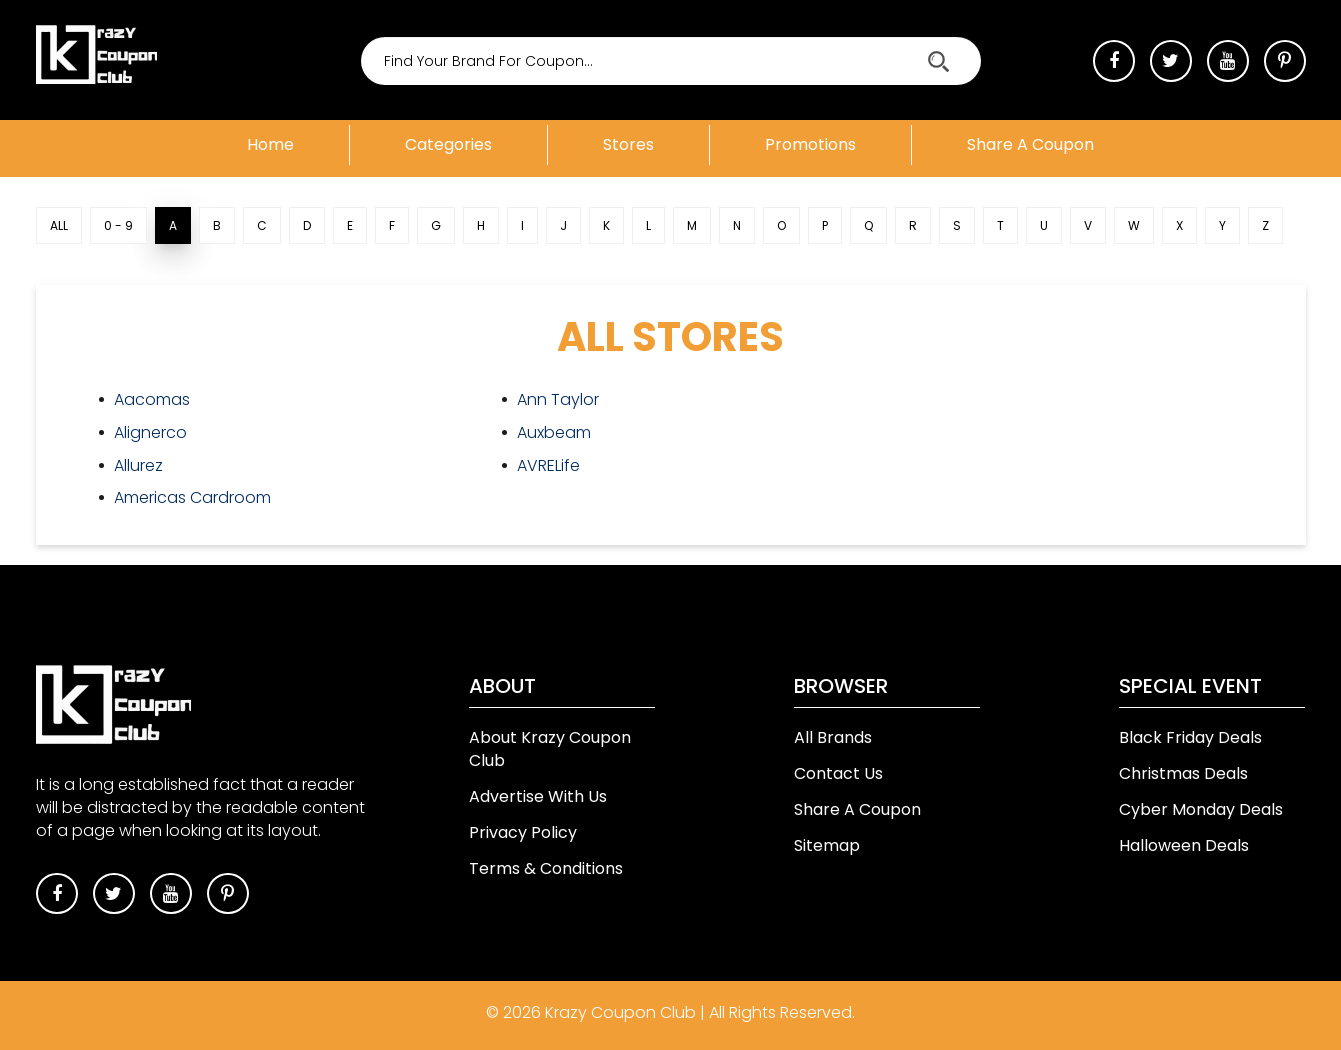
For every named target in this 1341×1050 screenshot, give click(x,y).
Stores (628, 144)
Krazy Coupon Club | (627, 1012)
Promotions (810, 144)
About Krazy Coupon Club (550, 749)
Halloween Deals (1184, 845)
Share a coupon (1030, 144)
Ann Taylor (558, 399)
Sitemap (827, 845)
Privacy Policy (523, 832)
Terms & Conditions (546, 868)
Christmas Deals (1183, 773)
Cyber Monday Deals (1201, 809)
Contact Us (838, 773)
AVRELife (548, 465)
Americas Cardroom (192, 497)
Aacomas (152, 399)
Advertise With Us (538, 796)
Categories (448, 144)
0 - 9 (118, 225)
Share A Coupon (857, 809)
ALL (59, 225)
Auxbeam (554, 432)
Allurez (138, 465)
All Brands (833, 737)
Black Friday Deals (1190, 737)
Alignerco (150, 432)
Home (270, 144)
